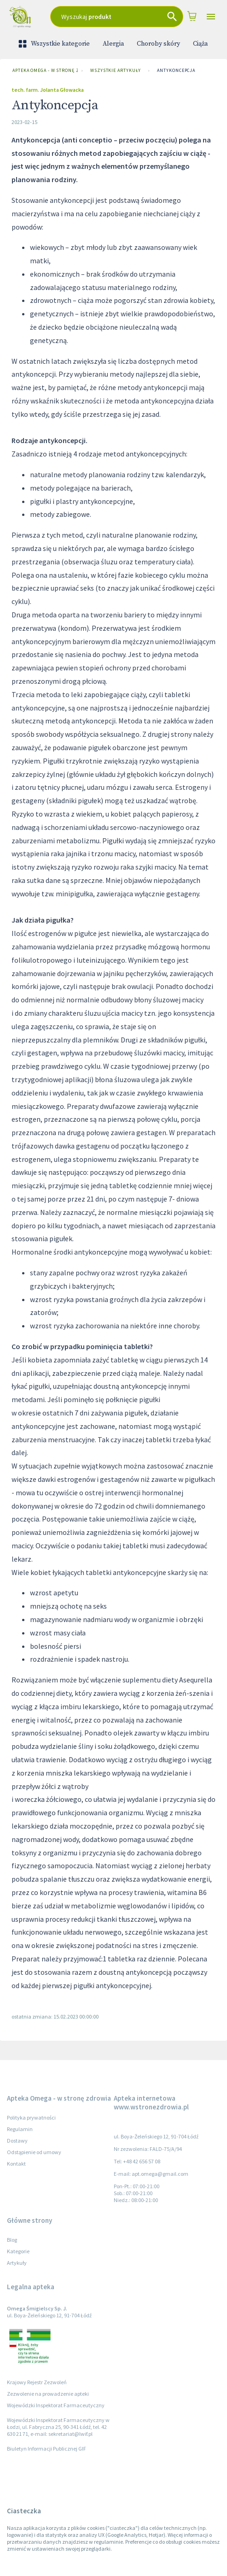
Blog (12, 2239)
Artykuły (17, 2262)
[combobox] (116, 16)
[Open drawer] (211, 16)
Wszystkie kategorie (54, 43)
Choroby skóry (158, 43)
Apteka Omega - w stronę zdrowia (43, 70)
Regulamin (20, 2129)
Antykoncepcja (176, 70)
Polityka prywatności (31, 2117)
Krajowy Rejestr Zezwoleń (37, 2382)
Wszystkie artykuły (116, 70)
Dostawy (17, 2140)
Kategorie (18, 2251)
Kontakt (16, 2163)
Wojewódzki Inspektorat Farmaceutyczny (56, 2405)
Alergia (113, 43)
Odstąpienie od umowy (34, 2152)
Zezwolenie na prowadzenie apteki (48, 2393)
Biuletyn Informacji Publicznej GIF (46, 2448)
